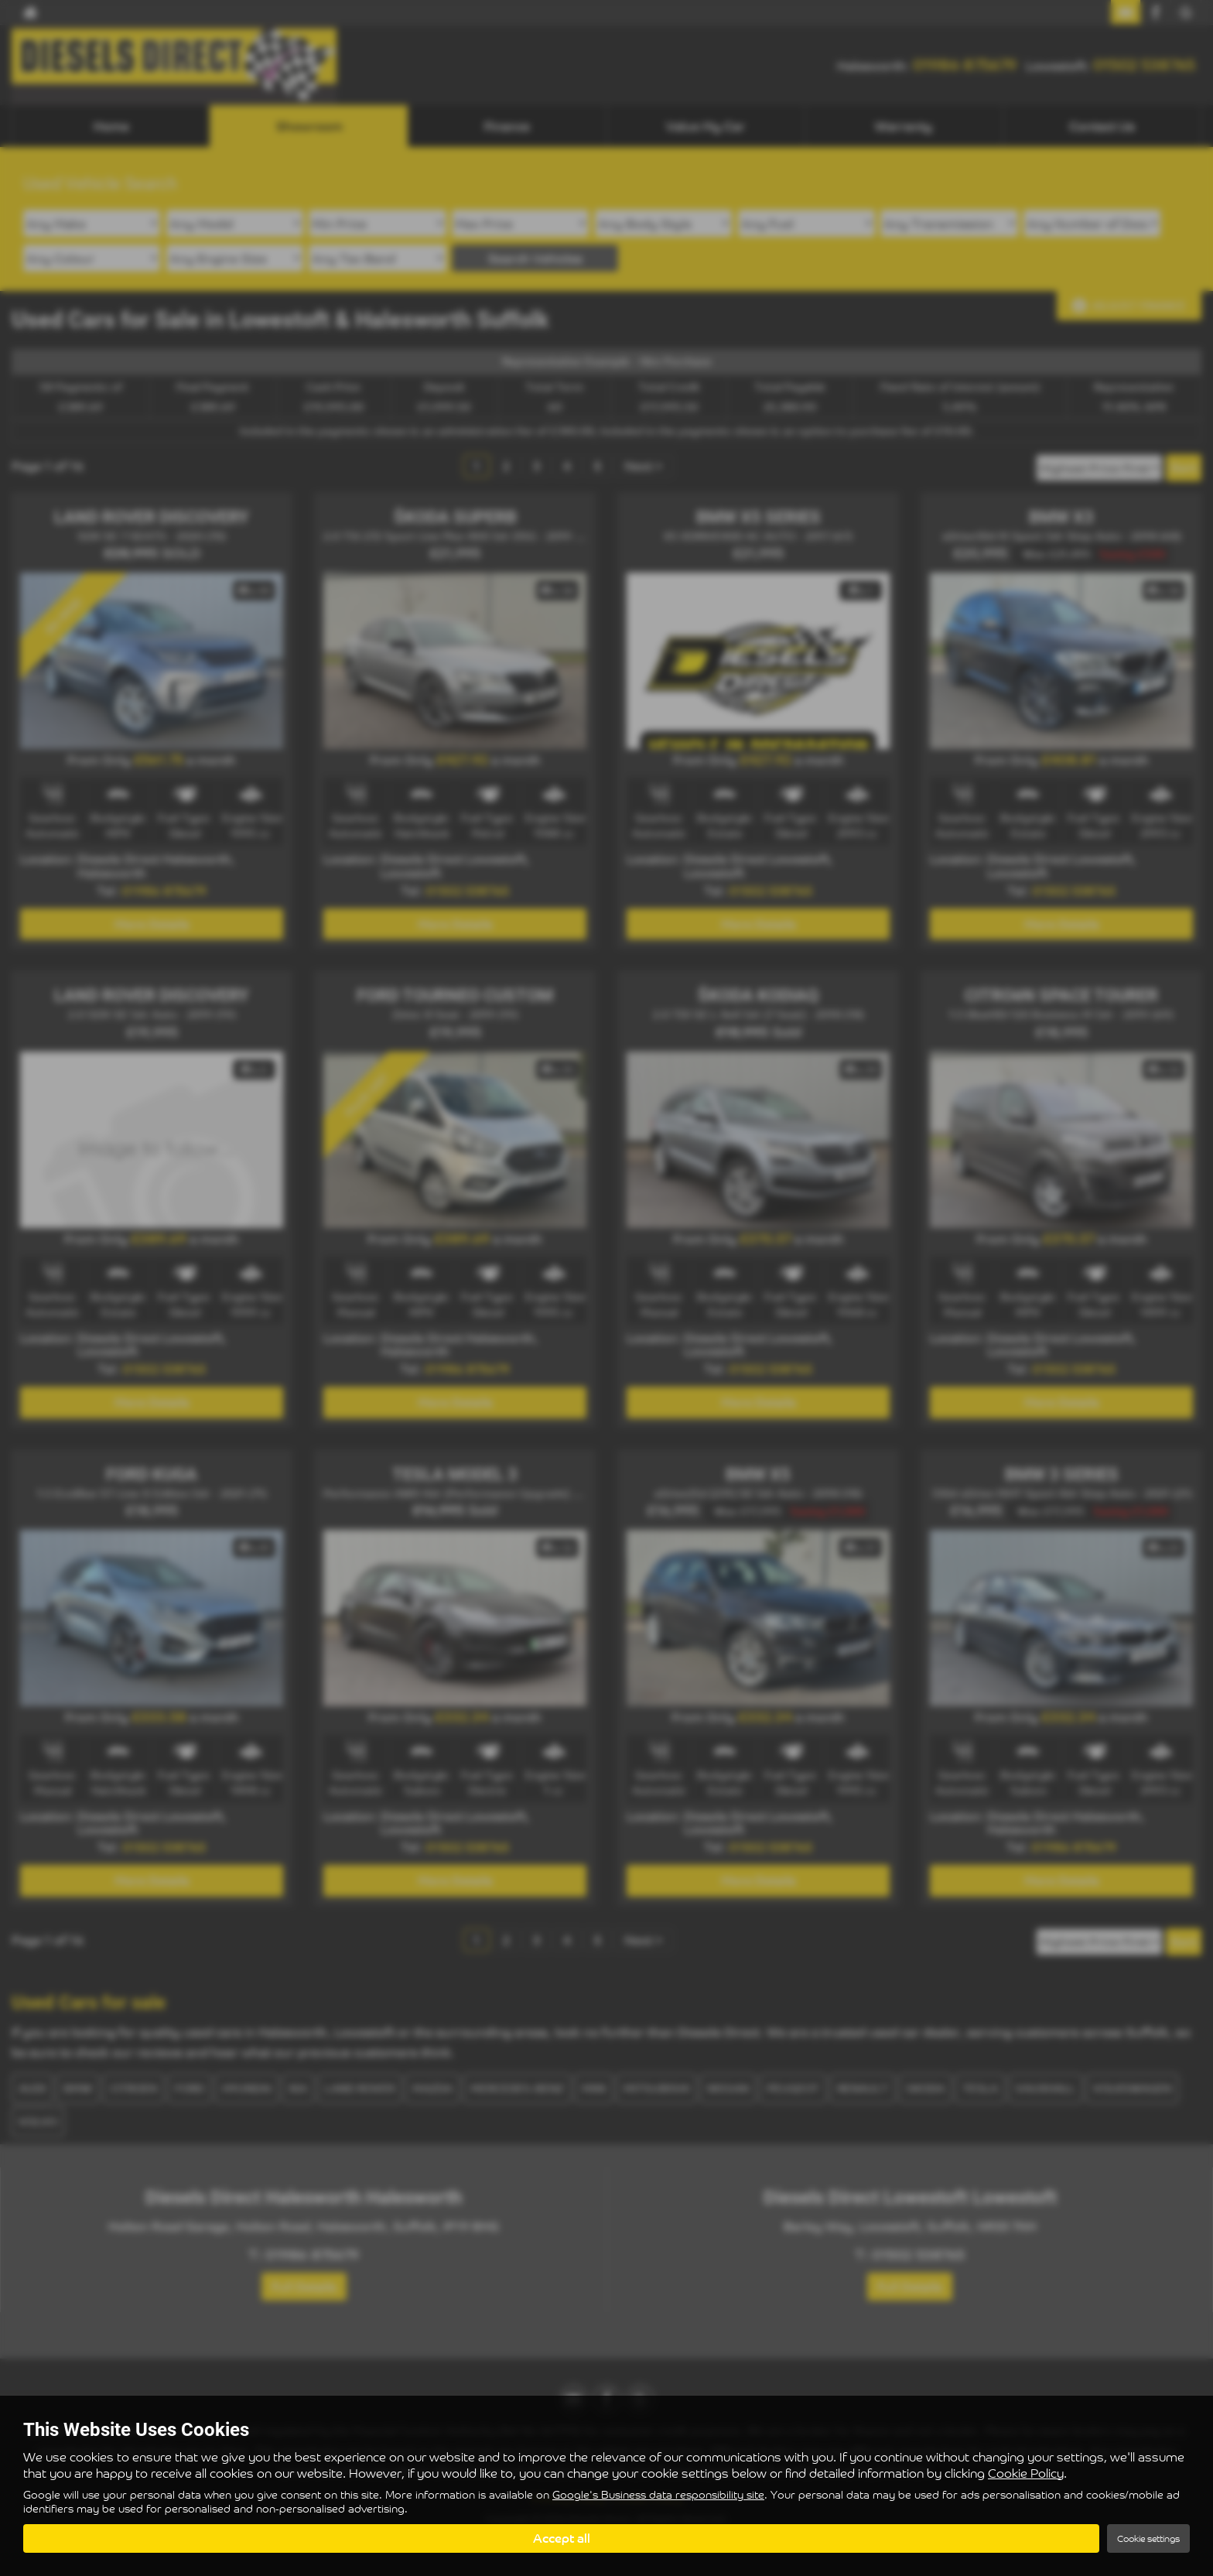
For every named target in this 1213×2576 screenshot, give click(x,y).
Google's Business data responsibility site (658, 2495)
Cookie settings (1148, 2538)
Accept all (561, 2538)
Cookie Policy (1026, 2473)
